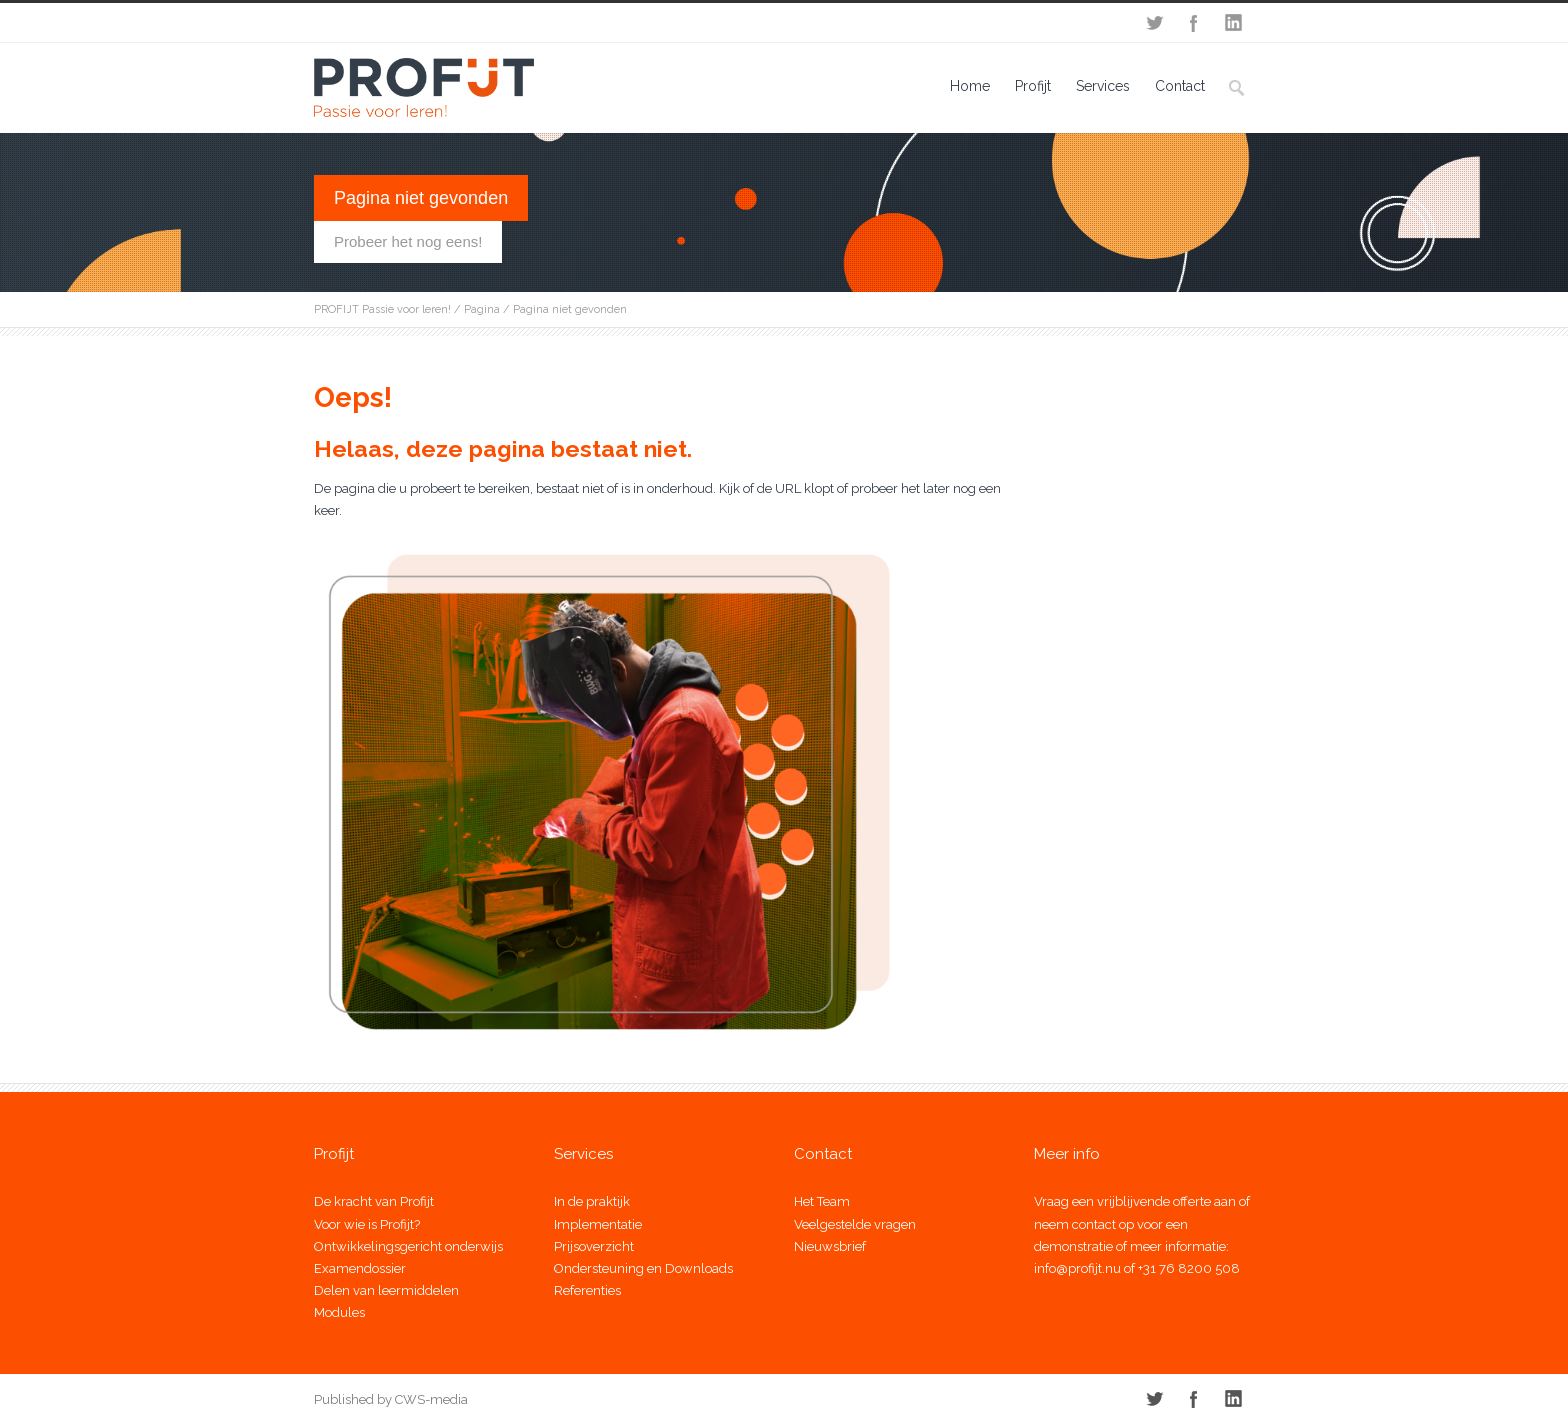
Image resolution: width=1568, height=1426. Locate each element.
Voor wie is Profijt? (367, 1224)
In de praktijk (592, 1201)
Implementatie (598, 1224)
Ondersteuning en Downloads (643, 1268)
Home (970, 86)
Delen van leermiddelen (386, 1290)
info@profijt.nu (1077, 1268)
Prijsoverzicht (594, 1246)
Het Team (822, 1201)
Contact (1180, 86)
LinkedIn (1234, 23)
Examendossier (360, 1268)
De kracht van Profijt (374, 1201)
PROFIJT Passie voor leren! (382, 309)
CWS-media (430, 1399)
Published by (353, 1399)
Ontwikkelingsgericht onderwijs (408, 1246)
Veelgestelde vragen (855, 1224)
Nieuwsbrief (830, 1246)
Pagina (482, 309)
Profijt (1033, 86)
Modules (339, 1312)
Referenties (587, 1290)
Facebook (1194, 23)
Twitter (1154, 23)
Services (1103, 86)
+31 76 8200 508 (1189, 1268)
